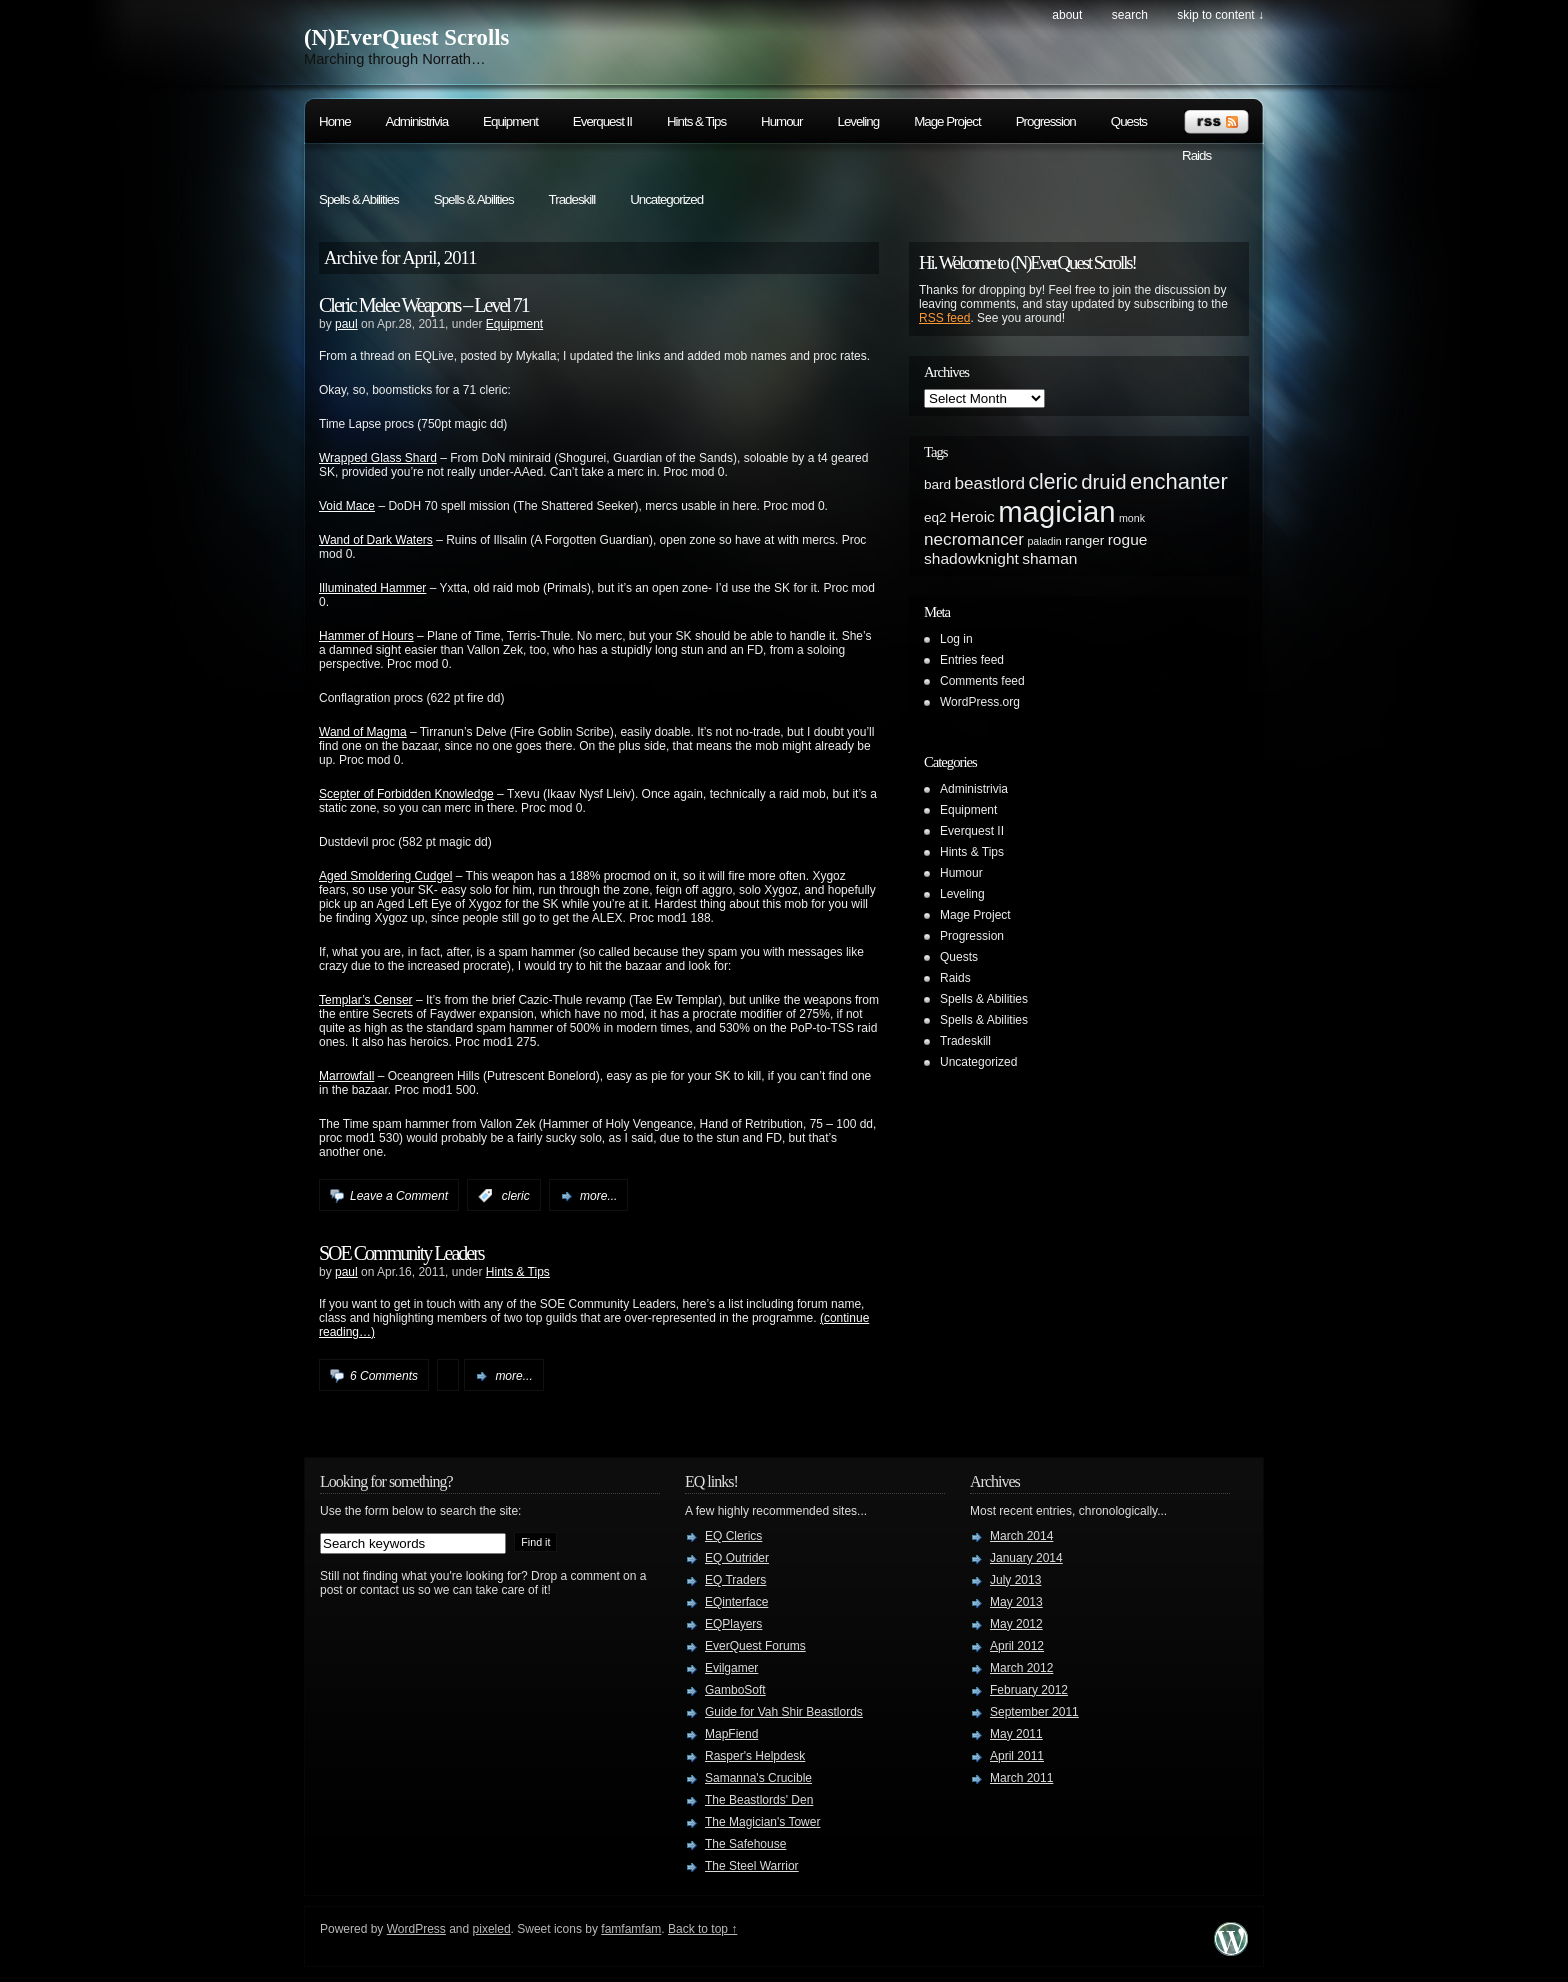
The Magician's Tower (762, 1822)
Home (335, 121)
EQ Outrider (737, 1558)
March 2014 (1021, 1536)
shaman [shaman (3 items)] (1049, 558)
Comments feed (982, 681)
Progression (1046, 121)
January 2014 (1026, 1558)
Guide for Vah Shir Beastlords (784, 1712)
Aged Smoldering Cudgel (385, 876)
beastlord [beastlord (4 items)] (990, 483)
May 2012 (1016, 1624)
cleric (516, 1196)
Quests (1129, 121)
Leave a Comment (399, 1196)
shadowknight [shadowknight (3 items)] (971, 558)
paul (346, 324)
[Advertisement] (1164, 874)
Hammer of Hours (366, 636)
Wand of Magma (363, 732)
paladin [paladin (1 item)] (1044, 541)
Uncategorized (666, 199)
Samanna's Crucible (758, 1778)
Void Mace (347, 506)
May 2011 (1016, 1734)
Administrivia (417, 121)
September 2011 (1034, 1712)
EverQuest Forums (755, 1646)
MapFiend (731, 1734)
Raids (1196, 155)
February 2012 (1029, 1690)
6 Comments (384, 1376)
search (1130, 15)
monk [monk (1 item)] (1132, 518)
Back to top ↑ (702, 1929)
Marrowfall (346, 1076)
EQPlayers (733, 1624)
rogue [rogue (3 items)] (1128, 539)
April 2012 (1017, 1646)
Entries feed (972, 660)
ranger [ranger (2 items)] (1084, 540)
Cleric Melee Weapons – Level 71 (424, 305)
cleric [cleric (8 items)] (1052, 481)
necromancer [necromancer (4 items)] (974, 539)
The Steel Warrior (752, 1866)
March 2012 (1021, 1668)
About (1067, 15)
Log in (956, 639)
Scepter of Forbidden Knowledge (406, 794)
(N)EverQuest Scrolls (406, 37)
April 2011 (1017, 1756)
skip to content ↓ (1220, 15)
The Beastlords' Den (759, 1800)
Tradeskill (572, 199)
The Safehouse (745, 1844)
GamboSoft (735, 1690)
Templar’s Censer (366, 1000)
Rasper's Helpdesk (755, 1756)
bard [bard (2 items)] (937, 484)
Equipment (510, 121)
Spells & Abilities (359, 199)
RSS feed (944, 318)
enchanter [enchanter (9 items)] (1179, 481)
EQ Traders (735, 1580)
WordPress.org (980, 702)
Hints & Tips (696, 121)
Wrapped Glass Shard (378, 458)
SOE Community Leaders (401, 1253)
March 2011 (1021, 1778)
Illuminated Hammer (372, 588)
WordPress (416, 1929)
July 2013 (1015, 1580)
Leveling (858, 121)
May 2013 (1016, 1602)
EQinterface (736, 1602)
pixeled (492, 1929)
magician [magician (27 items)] (1056, 511)
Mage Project (947, 121)
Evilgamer (731, 1668)
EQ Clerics (733, 1536)
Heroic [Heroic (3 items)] (972, 516)
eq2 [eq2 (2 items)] (935, 517)
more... (598, 1196)
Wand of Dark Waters (376, 540)
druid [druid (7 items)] (1103, 482)
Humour (781, 121)
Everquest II (602, 121)
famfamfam (631, 1929)
